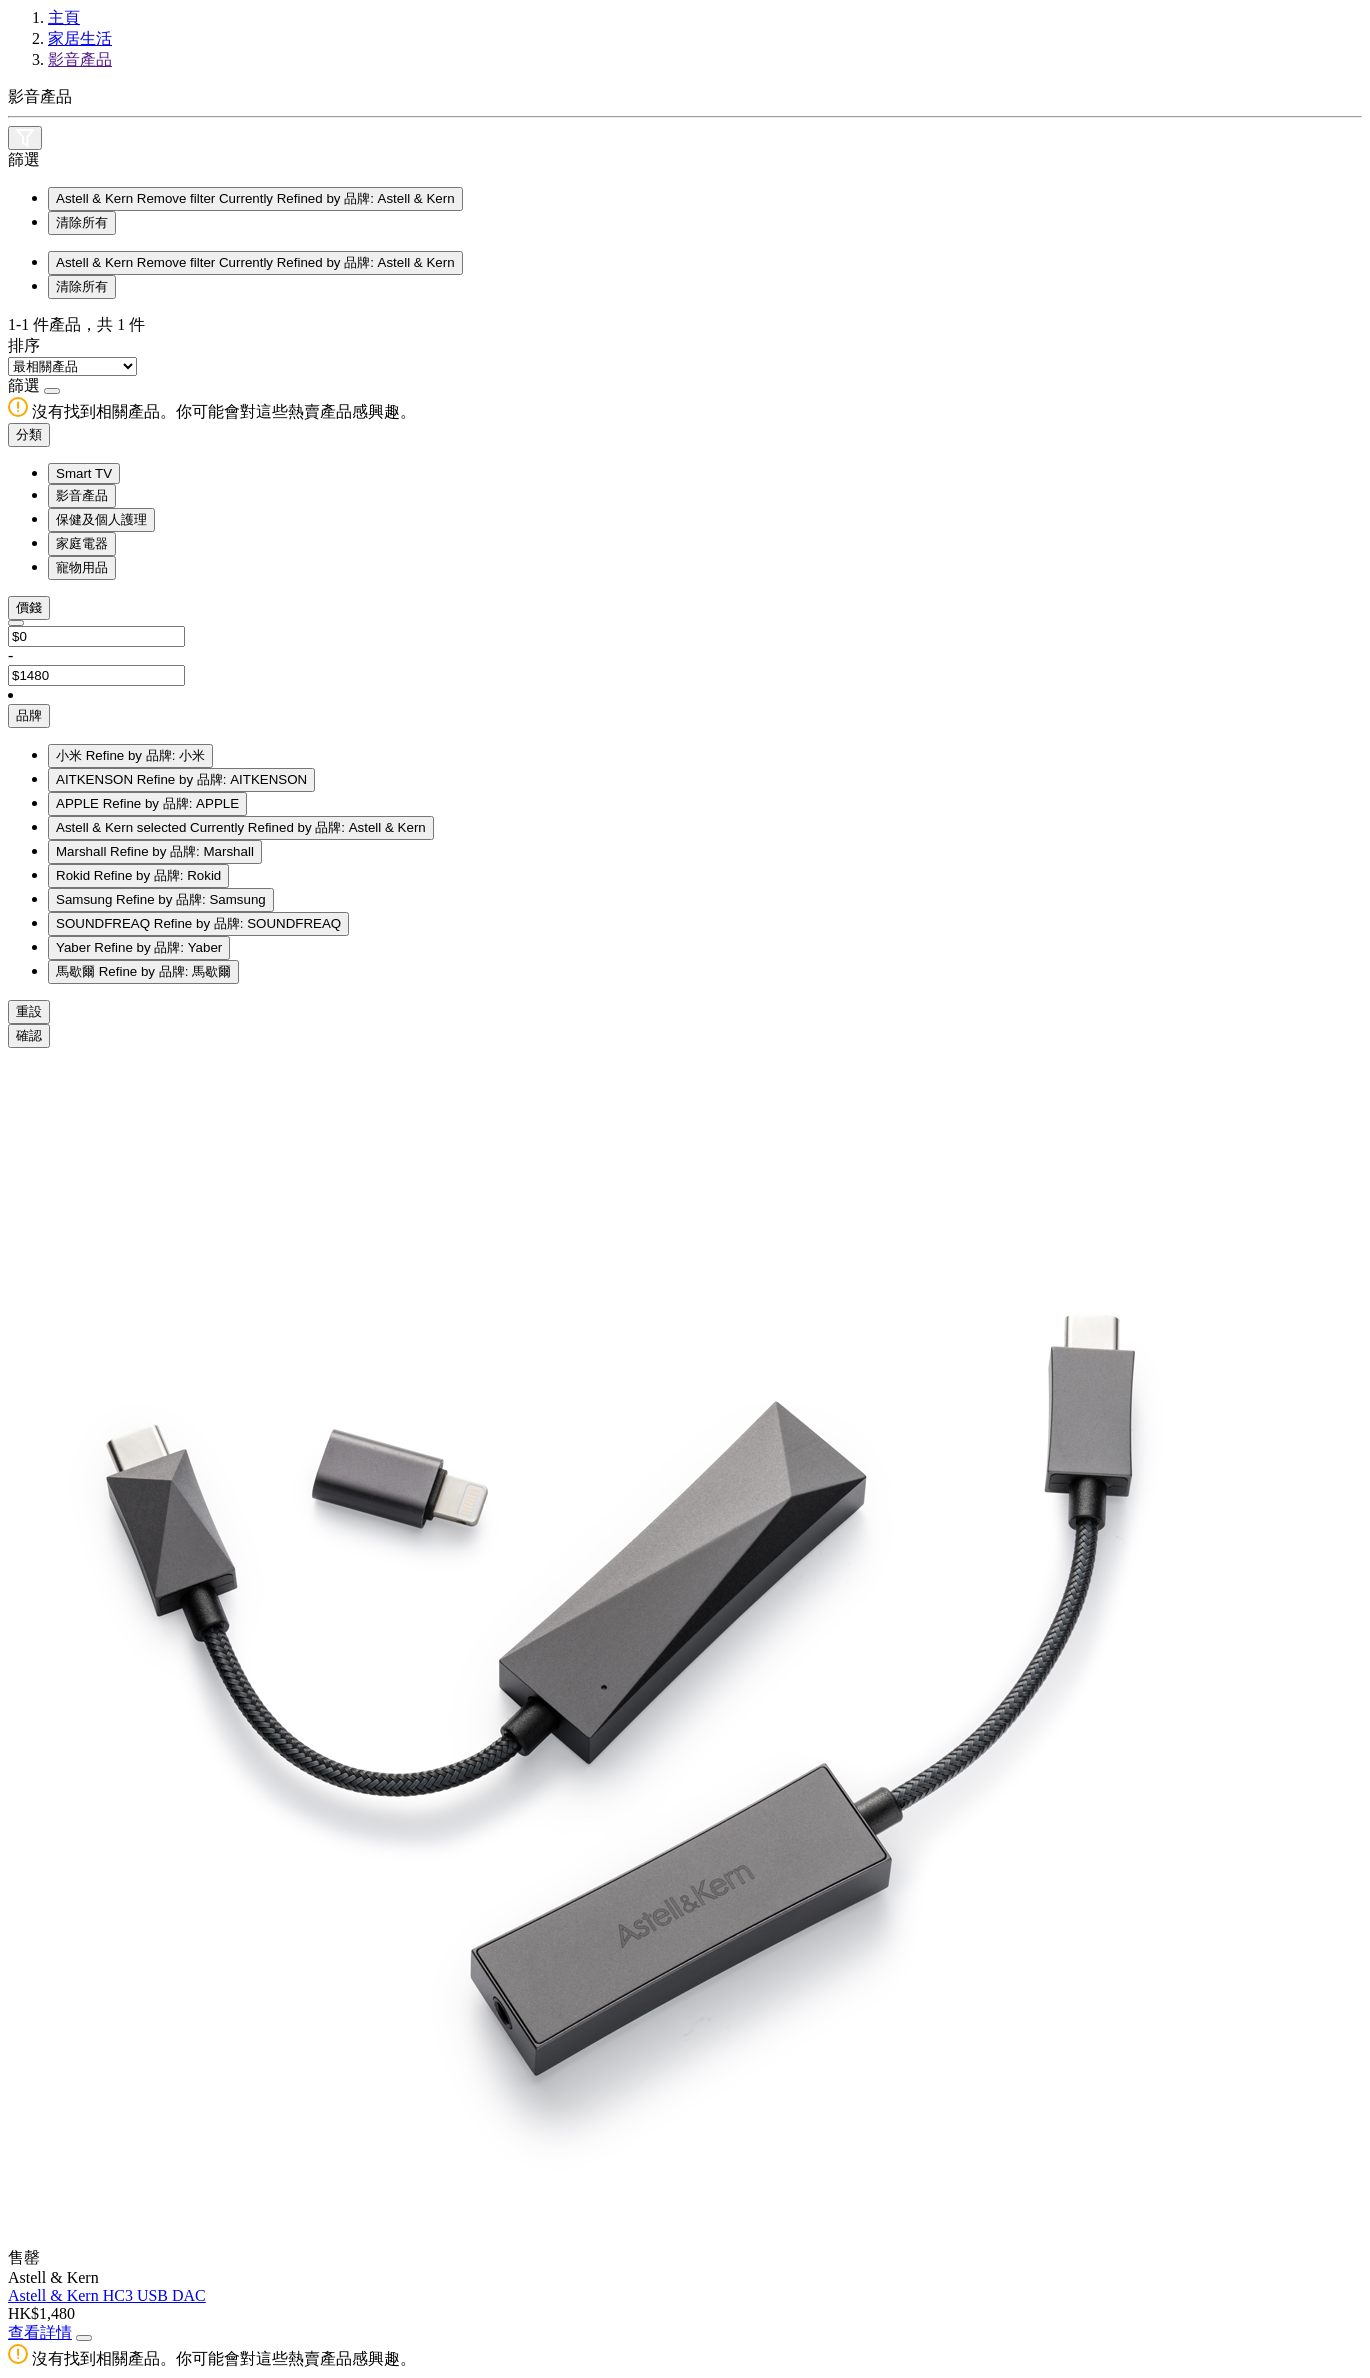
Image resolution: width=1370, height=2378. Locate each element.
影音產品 (80, 59)
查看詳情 (40, 2332)
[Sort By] (72, 366)
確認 (29, 1035)
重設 (29, 1011)
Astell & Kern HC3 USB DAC (107, 2295)
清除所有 (82, 222)
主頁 (64, 17)
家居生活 (80, 38)
